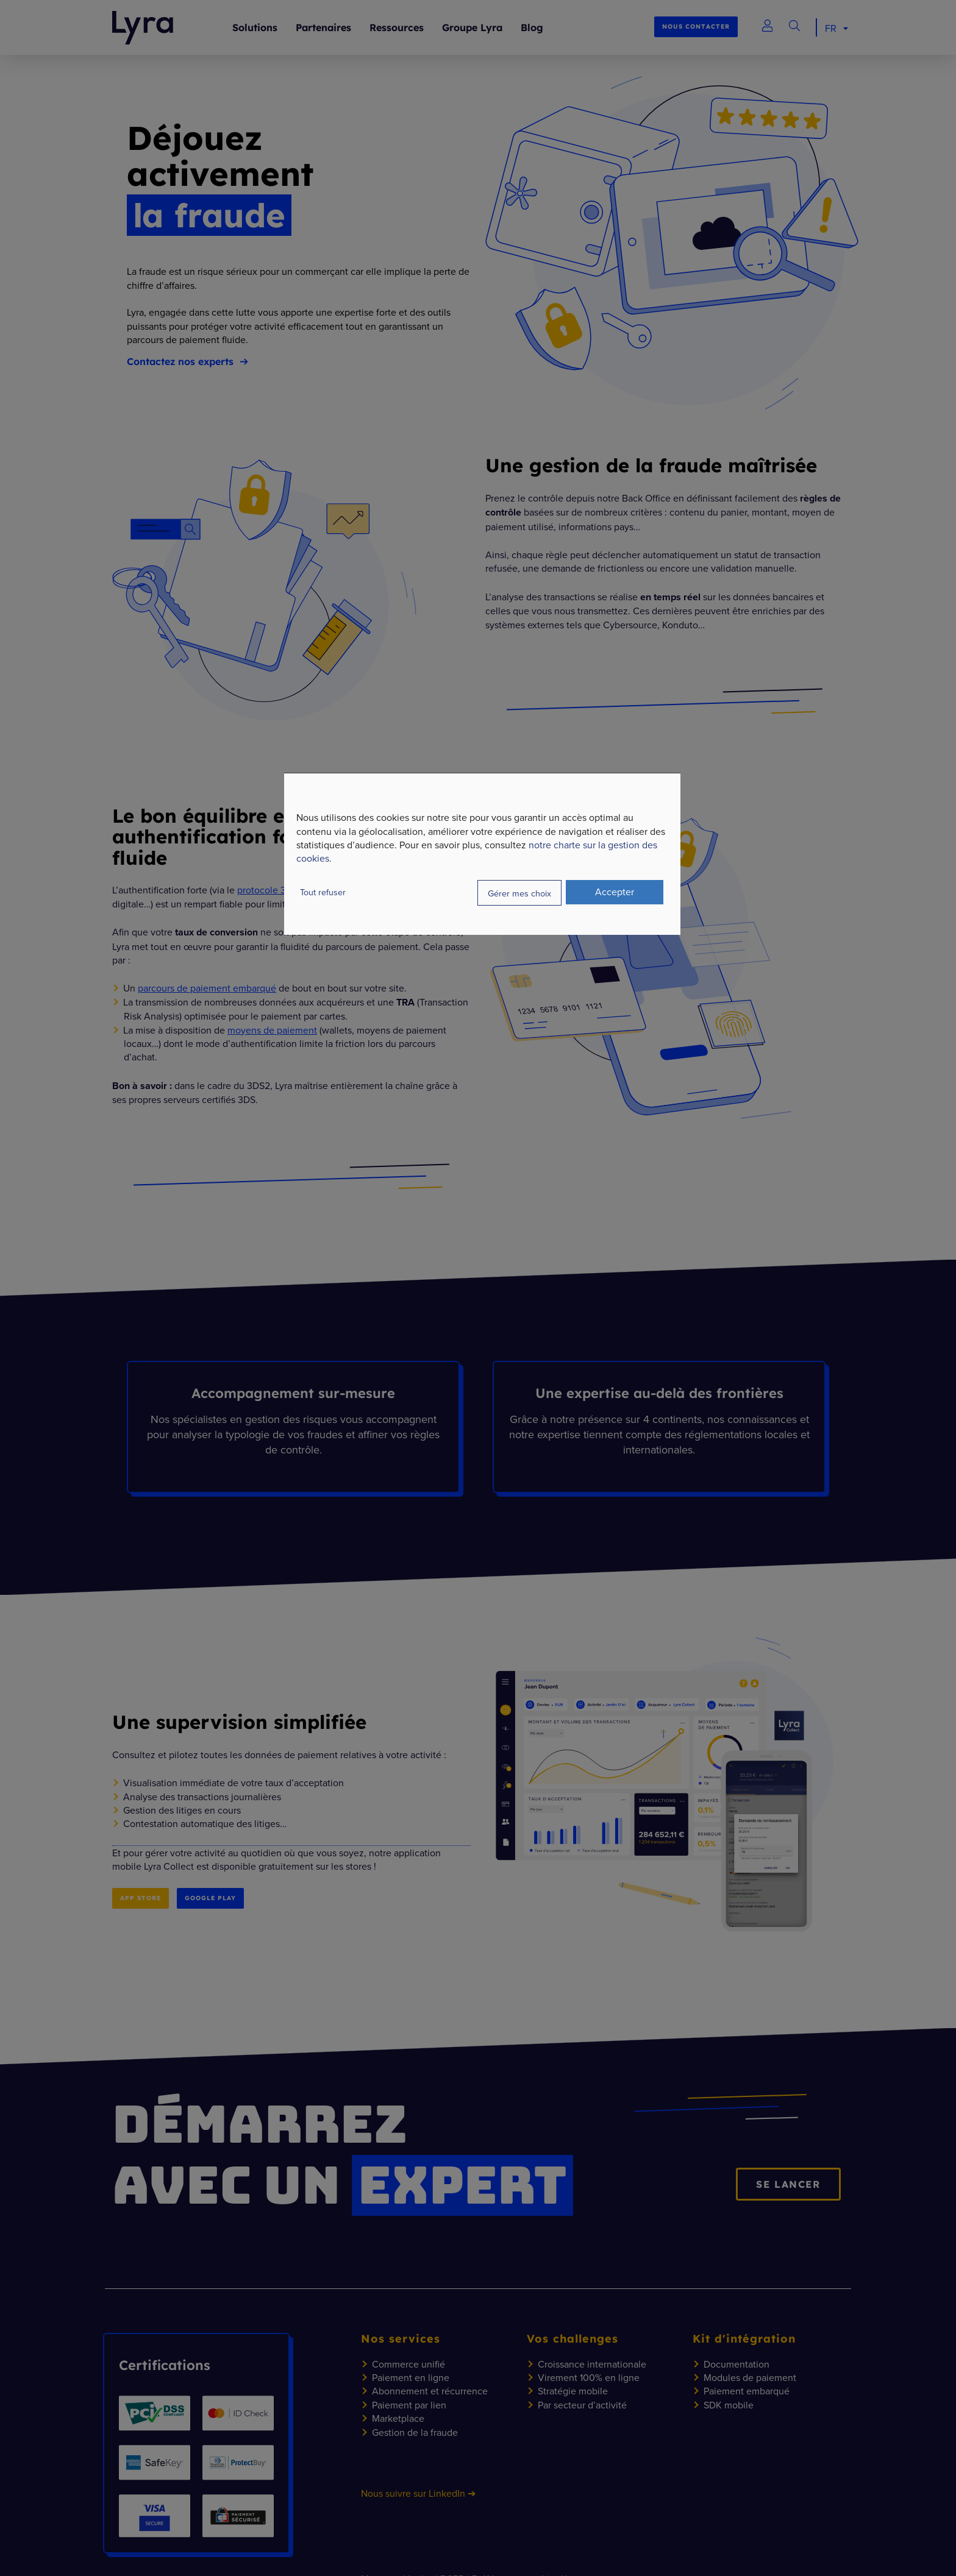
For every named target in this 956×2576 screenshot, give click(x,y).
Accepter (614, 891)
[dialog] (482, 854)
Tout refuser (323, 891)
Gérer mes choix (519, 893)
